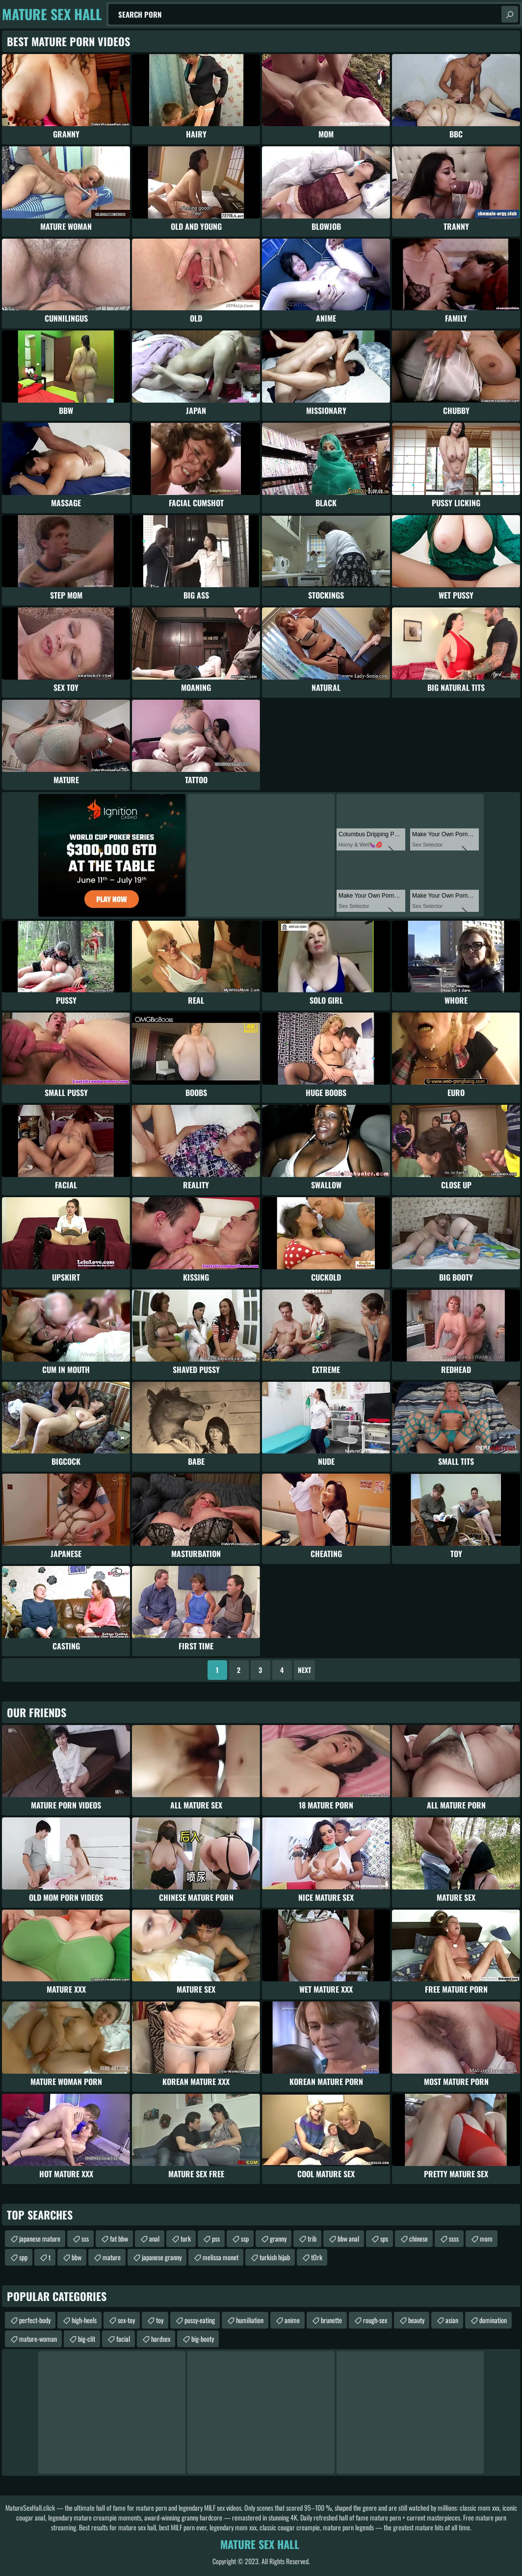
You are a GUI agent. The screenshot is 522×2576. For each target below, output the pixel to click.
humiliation (249, 2320)
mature (112, 2257)
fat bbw (119, 2238)
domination (493, 2320)
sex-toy (126, 2320)
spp (23, 2257)
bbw (76, 2257)
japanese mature (39, 2238)
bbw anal (348, 2238)
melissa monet (220, 2257)
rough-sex (375, 2320)
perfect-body (35, 2320)
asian (451, 2320)
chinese (418, 2238)
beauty (416, 2320)
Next (304, 1670)
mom (486, 2238)
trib (312, 2238)
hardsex (160, 2338)
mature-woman (38, 2338)
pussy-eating (199, 2320)
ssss (454, 2238)
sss (85, 2238)
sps (384, 2238)
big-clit (86, 2338)
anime (292, 2320)
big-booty (202, 2338)
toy (159, 2320)
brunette (331, 2320)
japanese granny (162, 2257)
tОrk (316, 2257)
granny (278, 2238)
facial (123, 2338)
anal (154, 2238)
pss (216, 2238)
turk (186, 2238)
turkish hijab (275, 2257)
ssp (245, 2238)
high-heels (84, 2320)
